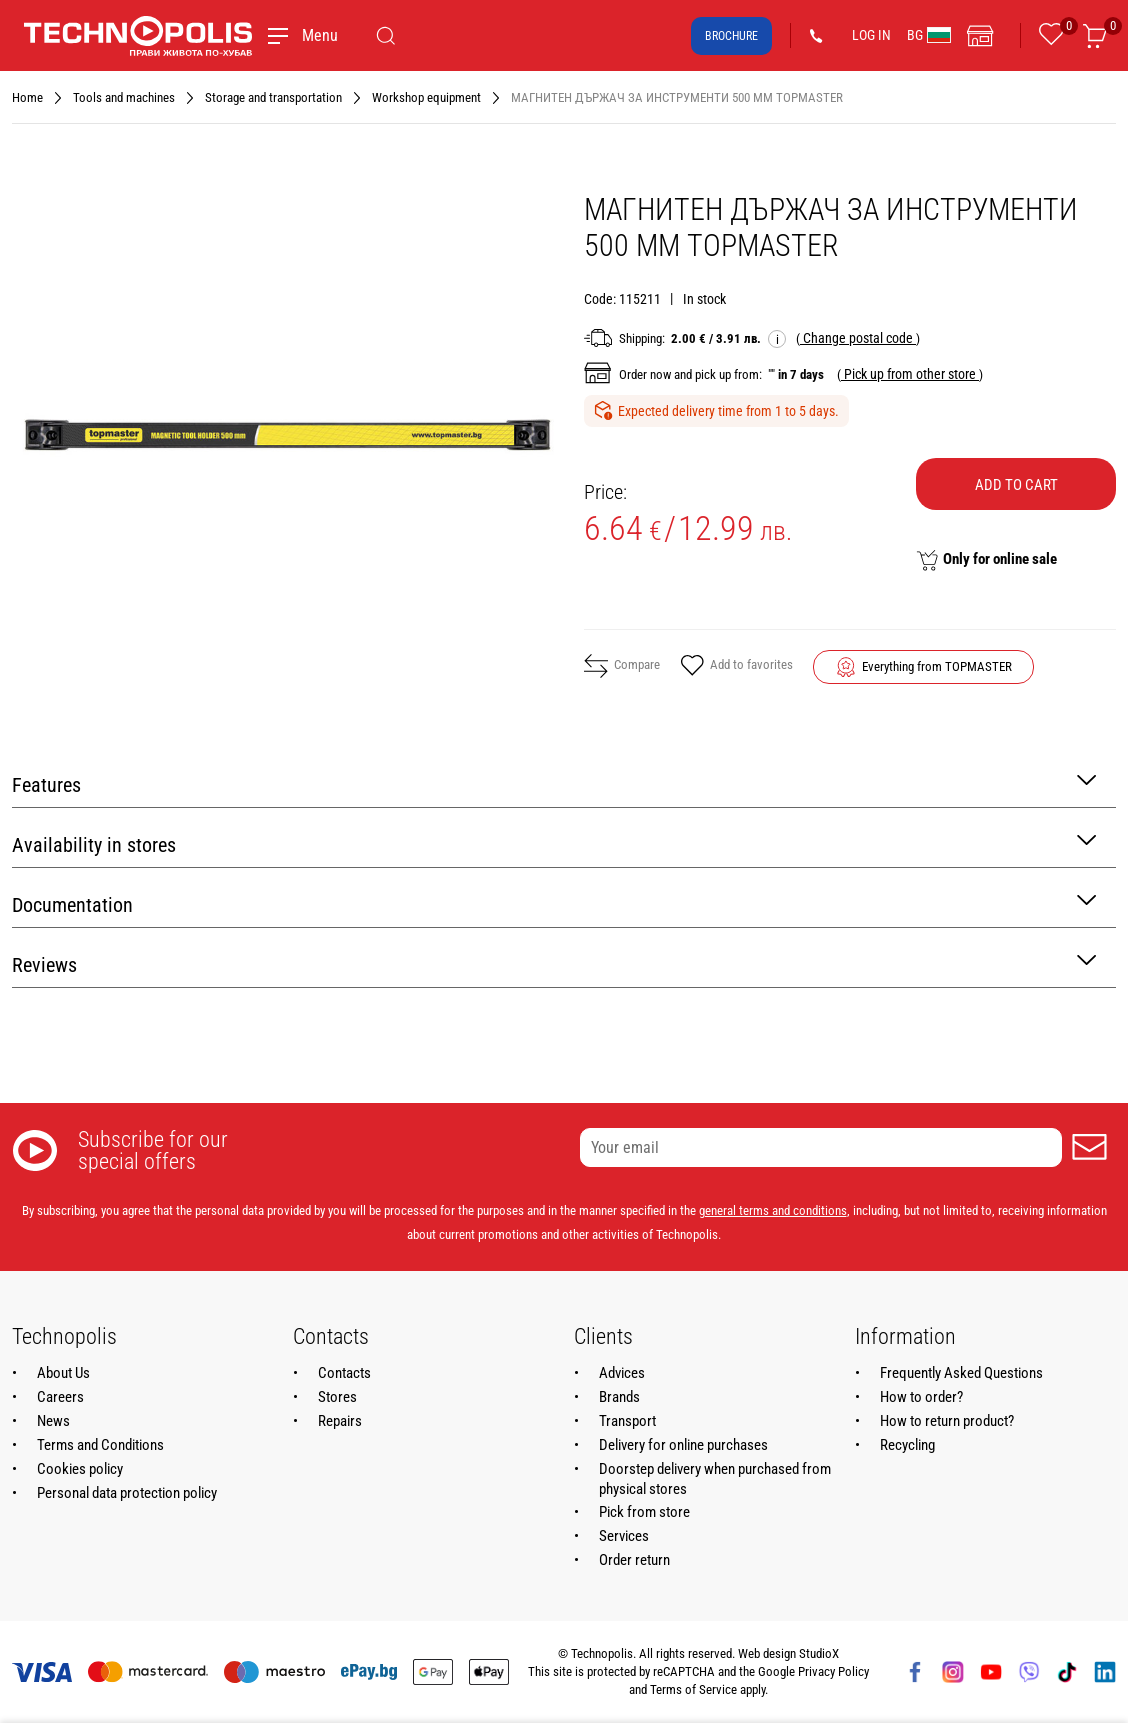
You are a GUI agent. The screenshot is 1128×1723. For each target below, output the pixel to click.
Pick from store (644, 1512)
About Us (63, 1373)
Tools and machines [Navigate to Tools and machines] (124, 97)
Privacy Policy (833, 1671)
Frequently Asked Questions (961, 1373)
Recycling (907, 1445)
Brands (619, 1397)
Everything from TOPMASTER (937, 666)
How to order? (921, 1397)
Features (554, 783)
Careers (60, 1397)
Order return (634, 1560)
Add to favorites (736, 667)
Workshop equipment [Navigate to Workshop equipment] (426, 97)
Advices (622, 1373)
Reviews (554, 963)
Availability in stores (554, 843)
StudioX (819, 1653)
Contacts (344, 1373)
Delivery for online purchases (683, 1445)
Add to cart (1016, 485)
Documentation (554, 903)
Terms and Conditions (100, 1445)
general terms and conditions (773, 1210)
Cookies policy (80, 1469)
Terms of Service (693, 1689)
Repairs (340, 1421)
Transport (627, 1421)
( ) (858, 338)
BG (929, 35)
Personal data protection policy (127, 1493)
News (53, 1421)
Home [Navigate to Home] (27, 97)
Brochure (731, 36)
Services (624, 1536)
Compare (622, 666)
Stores (337, 1397)
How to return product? (947, 1421)
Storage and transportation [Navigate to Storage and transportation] (273, 97)
